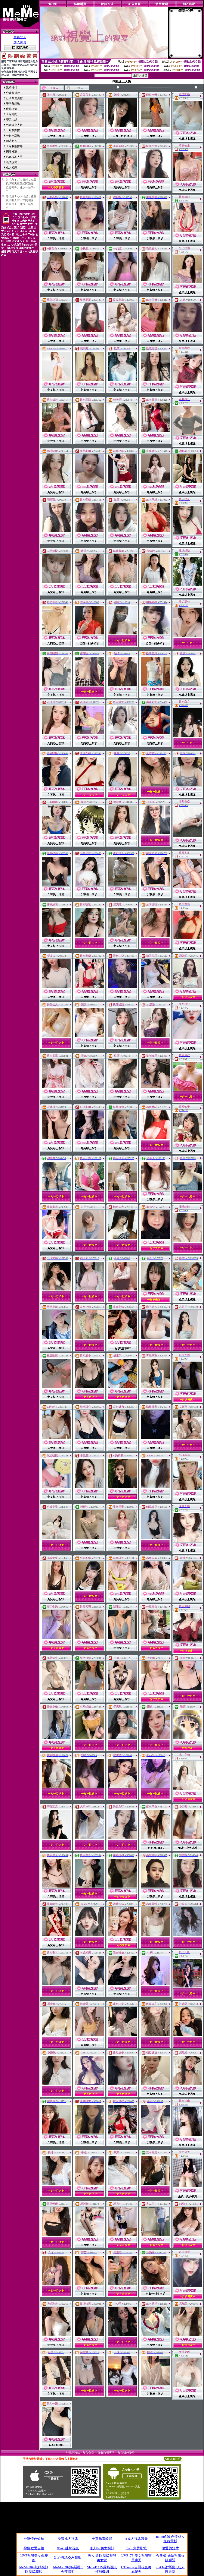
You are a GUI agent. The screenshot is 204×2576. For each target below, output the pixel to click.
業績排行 (11, 87)
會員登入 (19, 37)
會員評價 (11, 108)
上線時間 (11, 114)
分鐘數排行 (13, 92)
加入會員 (19, 42)
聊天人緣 (11, 119)
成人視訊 (11, 167)
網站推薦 (11, 151)
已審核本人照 (14, 156)
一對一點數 (13, 135)
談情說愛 (11, 162)
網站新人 (11, 140)
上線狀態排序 (14, 146)
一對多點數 (13, 130)
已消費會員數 (14, 98)
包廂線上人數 (14, 124)
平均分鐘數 (13, 103)
